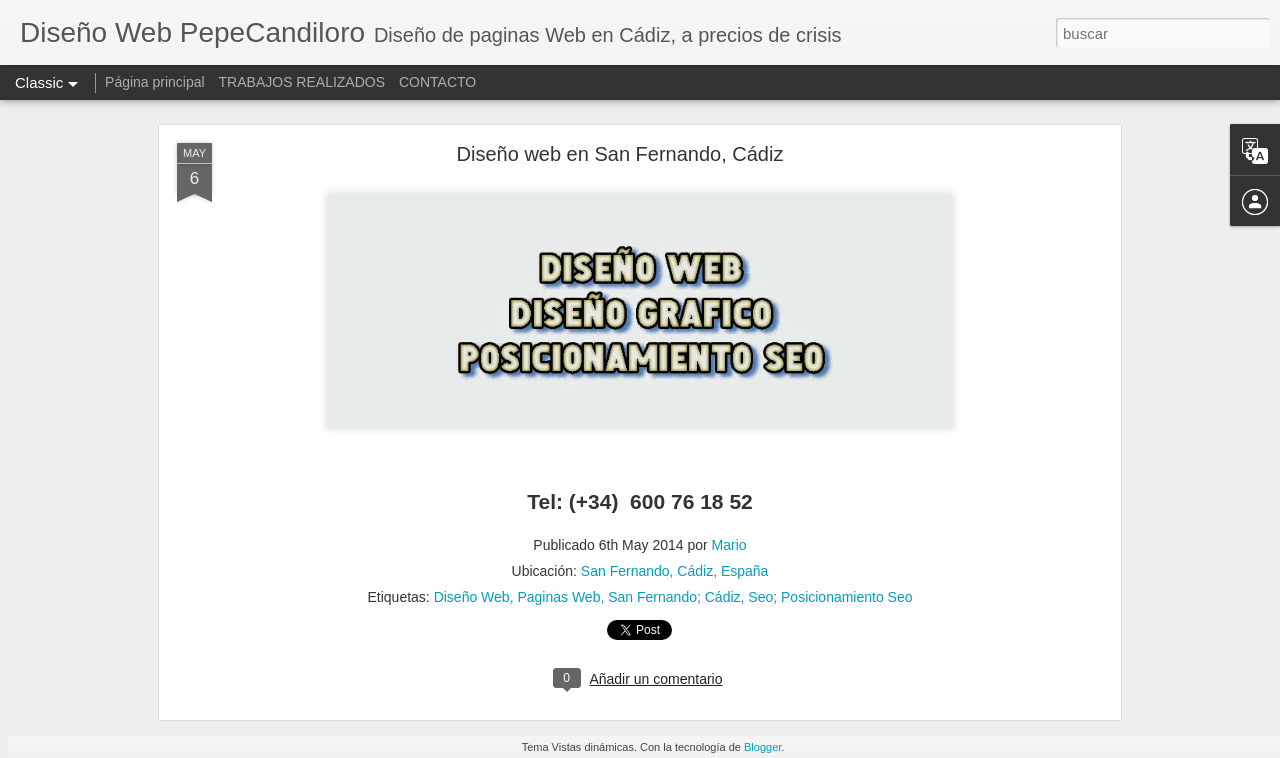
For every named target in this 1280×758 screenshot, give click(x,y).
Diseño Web (472, 597)
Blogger (762, 747)
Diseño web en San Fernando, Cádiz (620, 154)
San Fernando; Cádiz (674, 597)
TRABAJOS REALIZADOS (302, 82)
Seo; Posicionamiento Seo (830, 597)
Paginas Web (558, 597)
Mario (729, 545)
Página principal (155, 82)
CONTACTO (437, 82)
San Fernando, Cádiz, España (675, 571)
